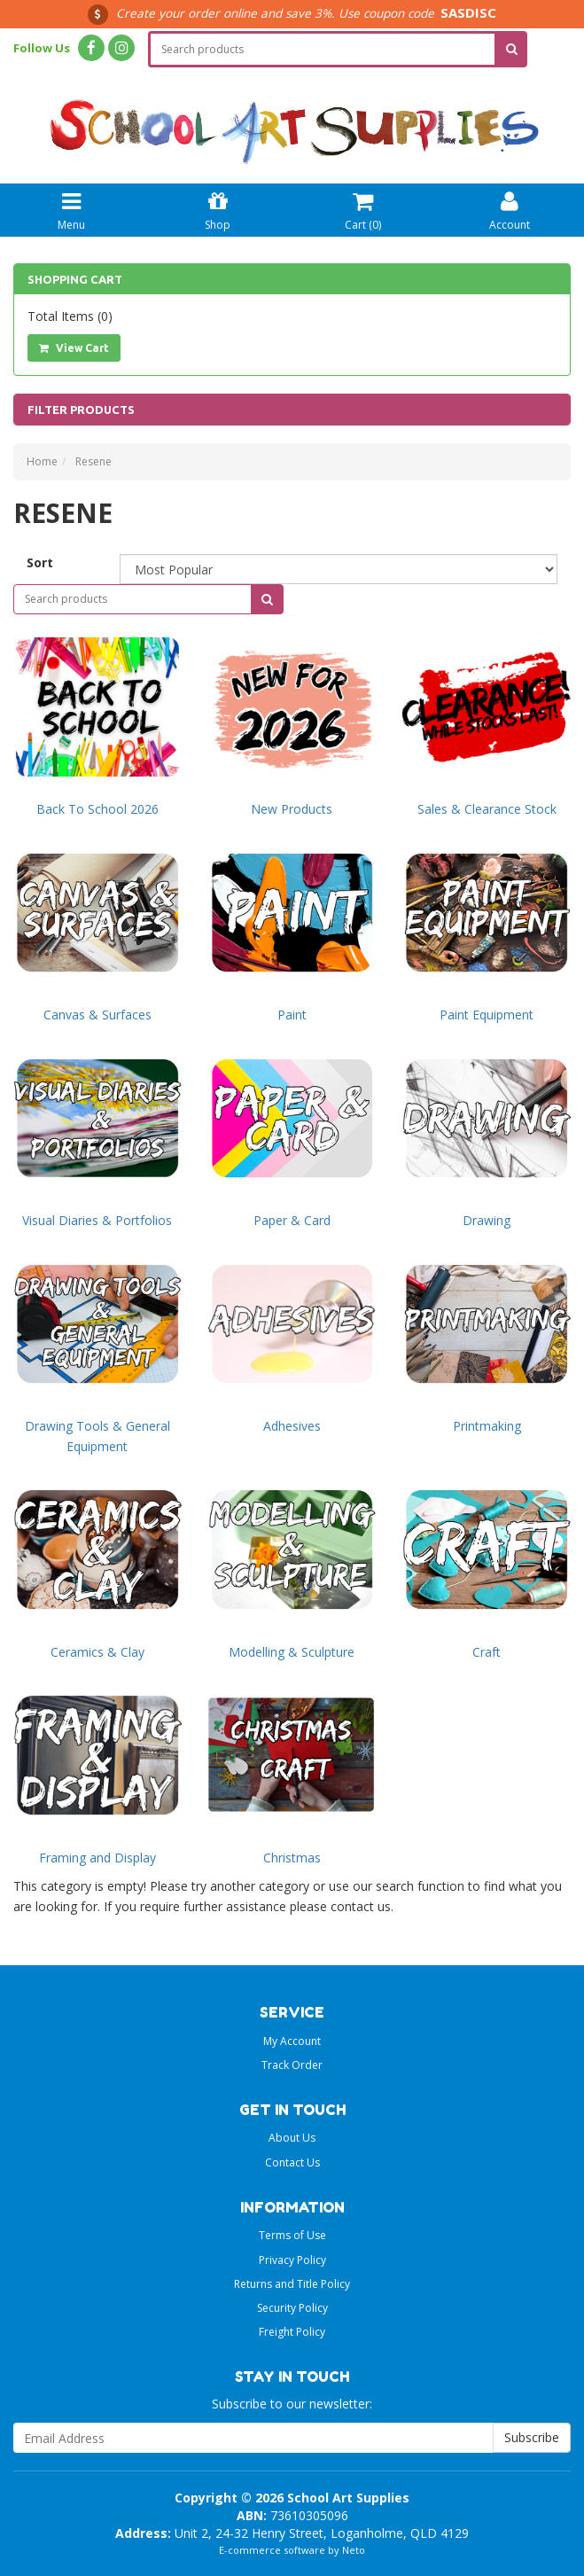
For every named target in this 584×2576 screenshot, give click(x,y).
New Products (291, 808)
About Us (292, 2137)
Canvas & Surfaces (97, 1014)
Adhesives (292, 1425)
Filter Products (81, 409)
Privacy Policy (292, 2260)
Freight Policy (292, 2331)
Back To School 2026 (97, 808)
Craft (486, 1651)
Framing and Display (97, 1857)
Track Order (292, 2065)
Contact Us (292, 2162)
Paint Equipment (486, 1014)
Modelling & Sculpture (291, 1651)
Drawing (486, 1220)
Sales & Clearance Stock (487, 808)
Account (509, 208)
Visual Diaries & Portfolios (97, 1220)
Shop (217, 208)
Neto (353, 2549)
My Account (292, 2041)
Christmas (292, 1857)
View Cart (74, 347)
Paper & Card (292, 1220)
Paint (292, 1014)
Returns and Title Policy (292, 2283)
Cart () (363, 208)
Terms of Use (292, 2235)
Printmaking (487, 1425)
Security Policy (292, 2307)
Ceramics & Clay (97, 1651)
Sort (40, 562)
